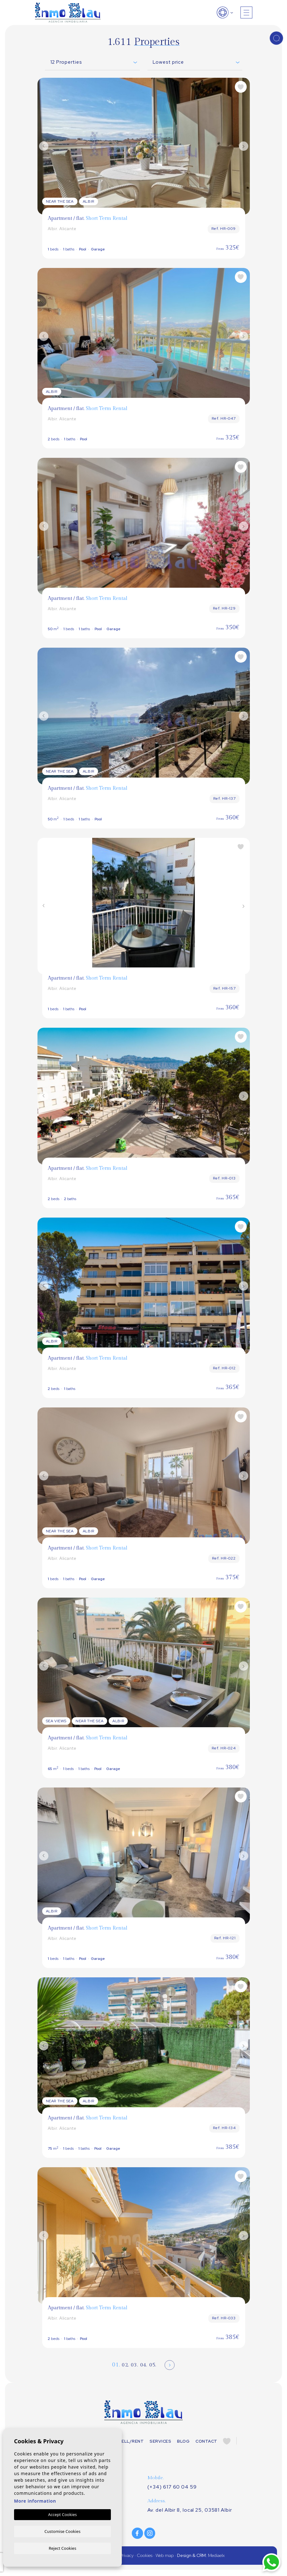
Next (243, 146)
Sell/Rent (131, 2442)
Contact (206, 2442)
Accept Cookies (62, 2514)
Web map (165, 2556)
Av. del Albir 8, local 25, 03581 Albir (190, 2511)
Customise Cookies (62, 2531)
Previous (43, 146)
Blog (183, 2442)
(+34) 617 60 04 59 (172, 2488)
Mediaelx (216, 2556)
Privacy (127, 2556)
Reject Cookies (62, 2548)
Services (160, 2442)
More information (35, 2501)
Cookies (144, 2556)
